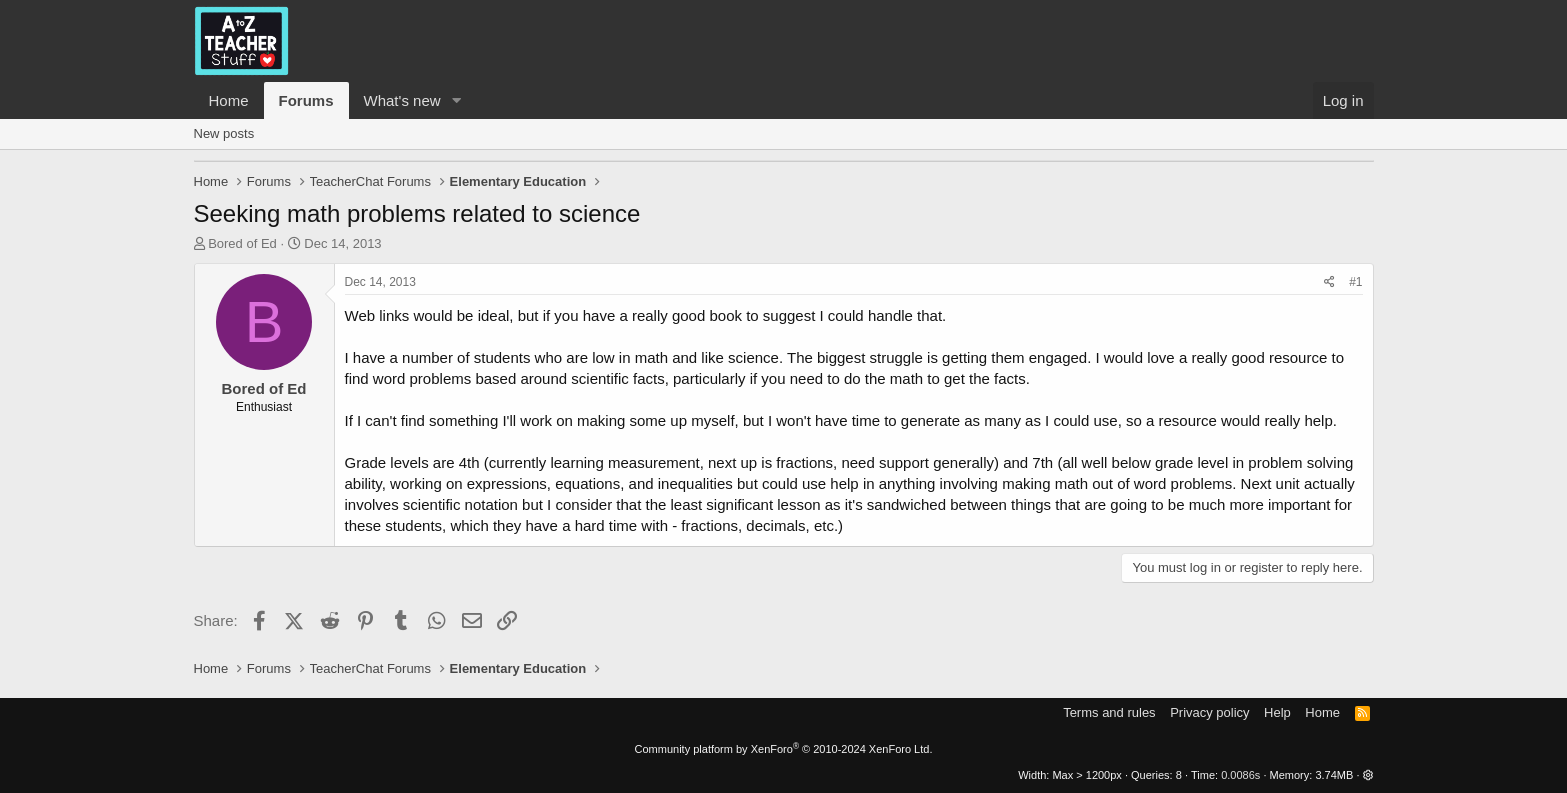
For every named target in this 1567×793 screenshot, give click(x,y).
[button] (456, 100)
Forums (306, 100)
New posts (224, 133)
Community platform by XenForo (784, 749)
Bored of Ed (242, 243)
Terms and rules (1109, 712)
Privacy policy (1209, 712)
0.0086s (1240, 775)
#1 (1355, 282)
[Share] (1329, 282)
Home (229, 100)
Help (1277, 712)
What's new (402, 100)
